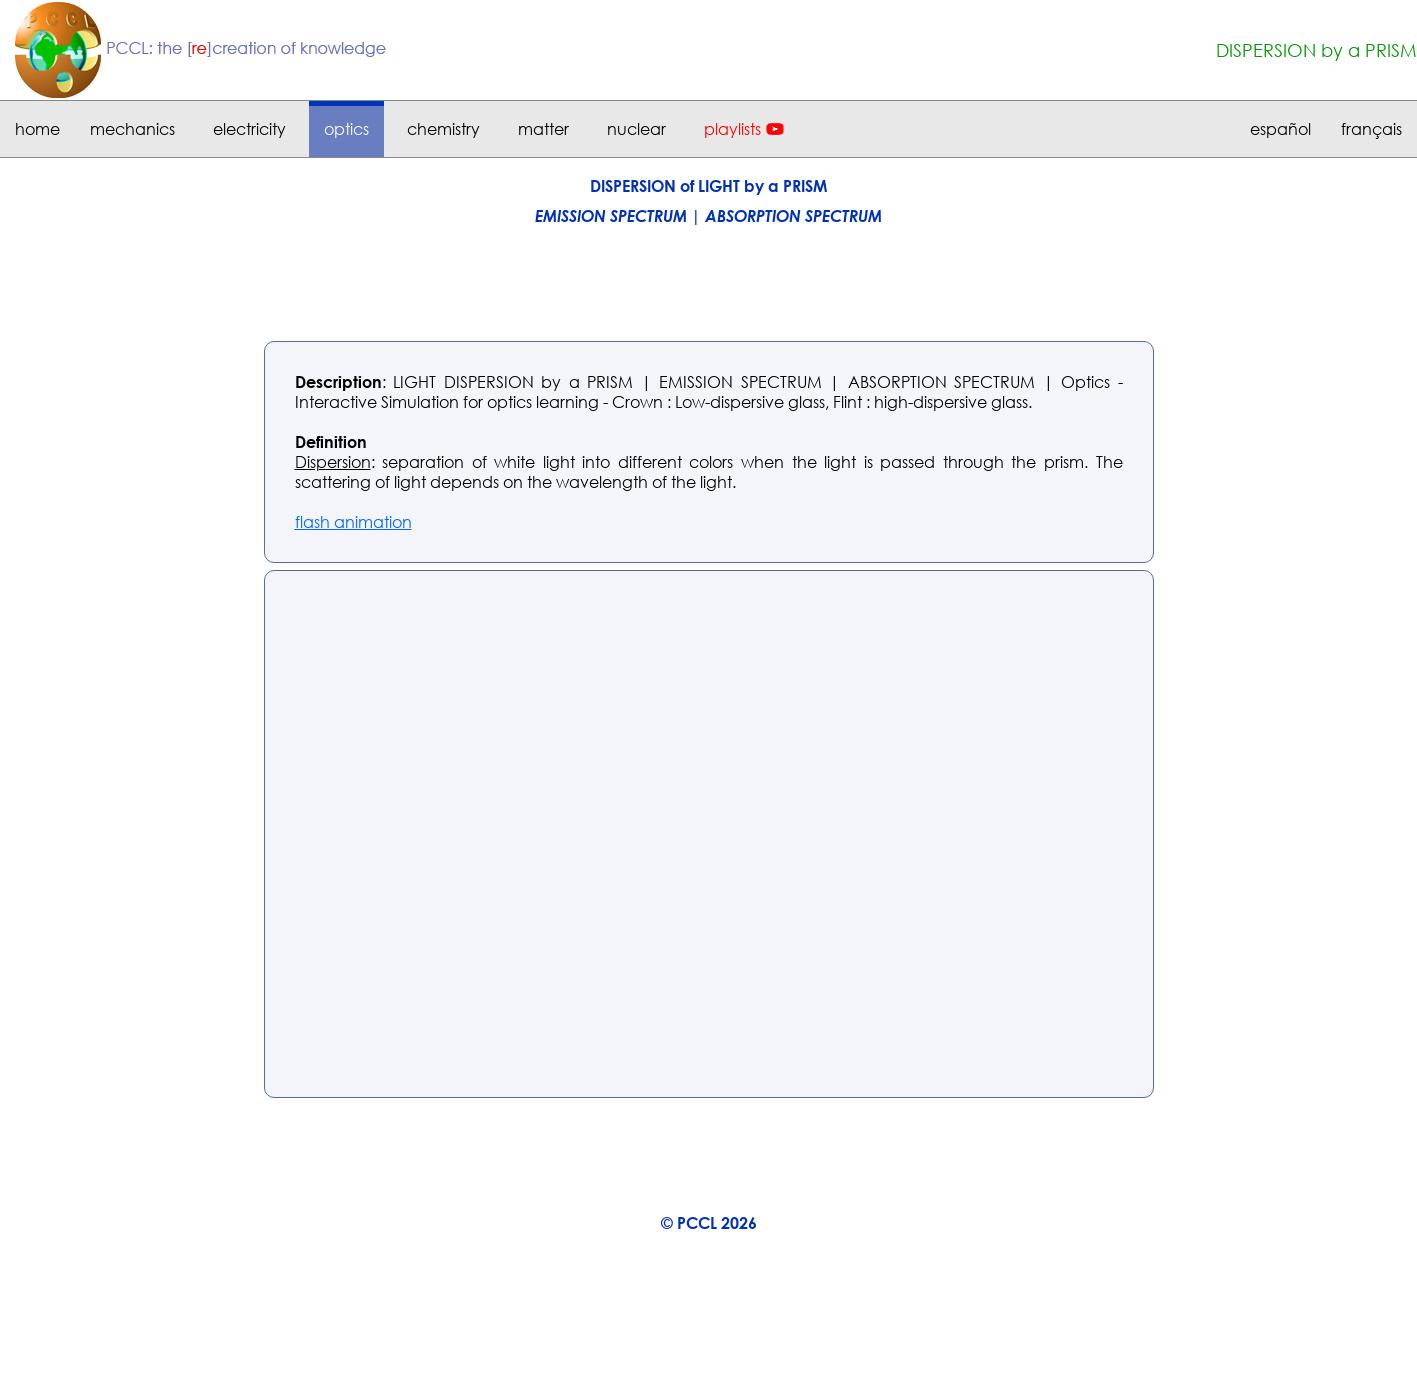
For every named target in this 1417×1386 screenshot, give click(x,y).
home (37, 129)
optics (346, 129)
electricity (249, 129)
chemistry (443, 129)
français (1371, 129)
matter (543, 129)
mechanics (132, 129)
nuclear (636, 129)
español (1280, 129)
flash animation (353, 522)
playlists (732, 129)
